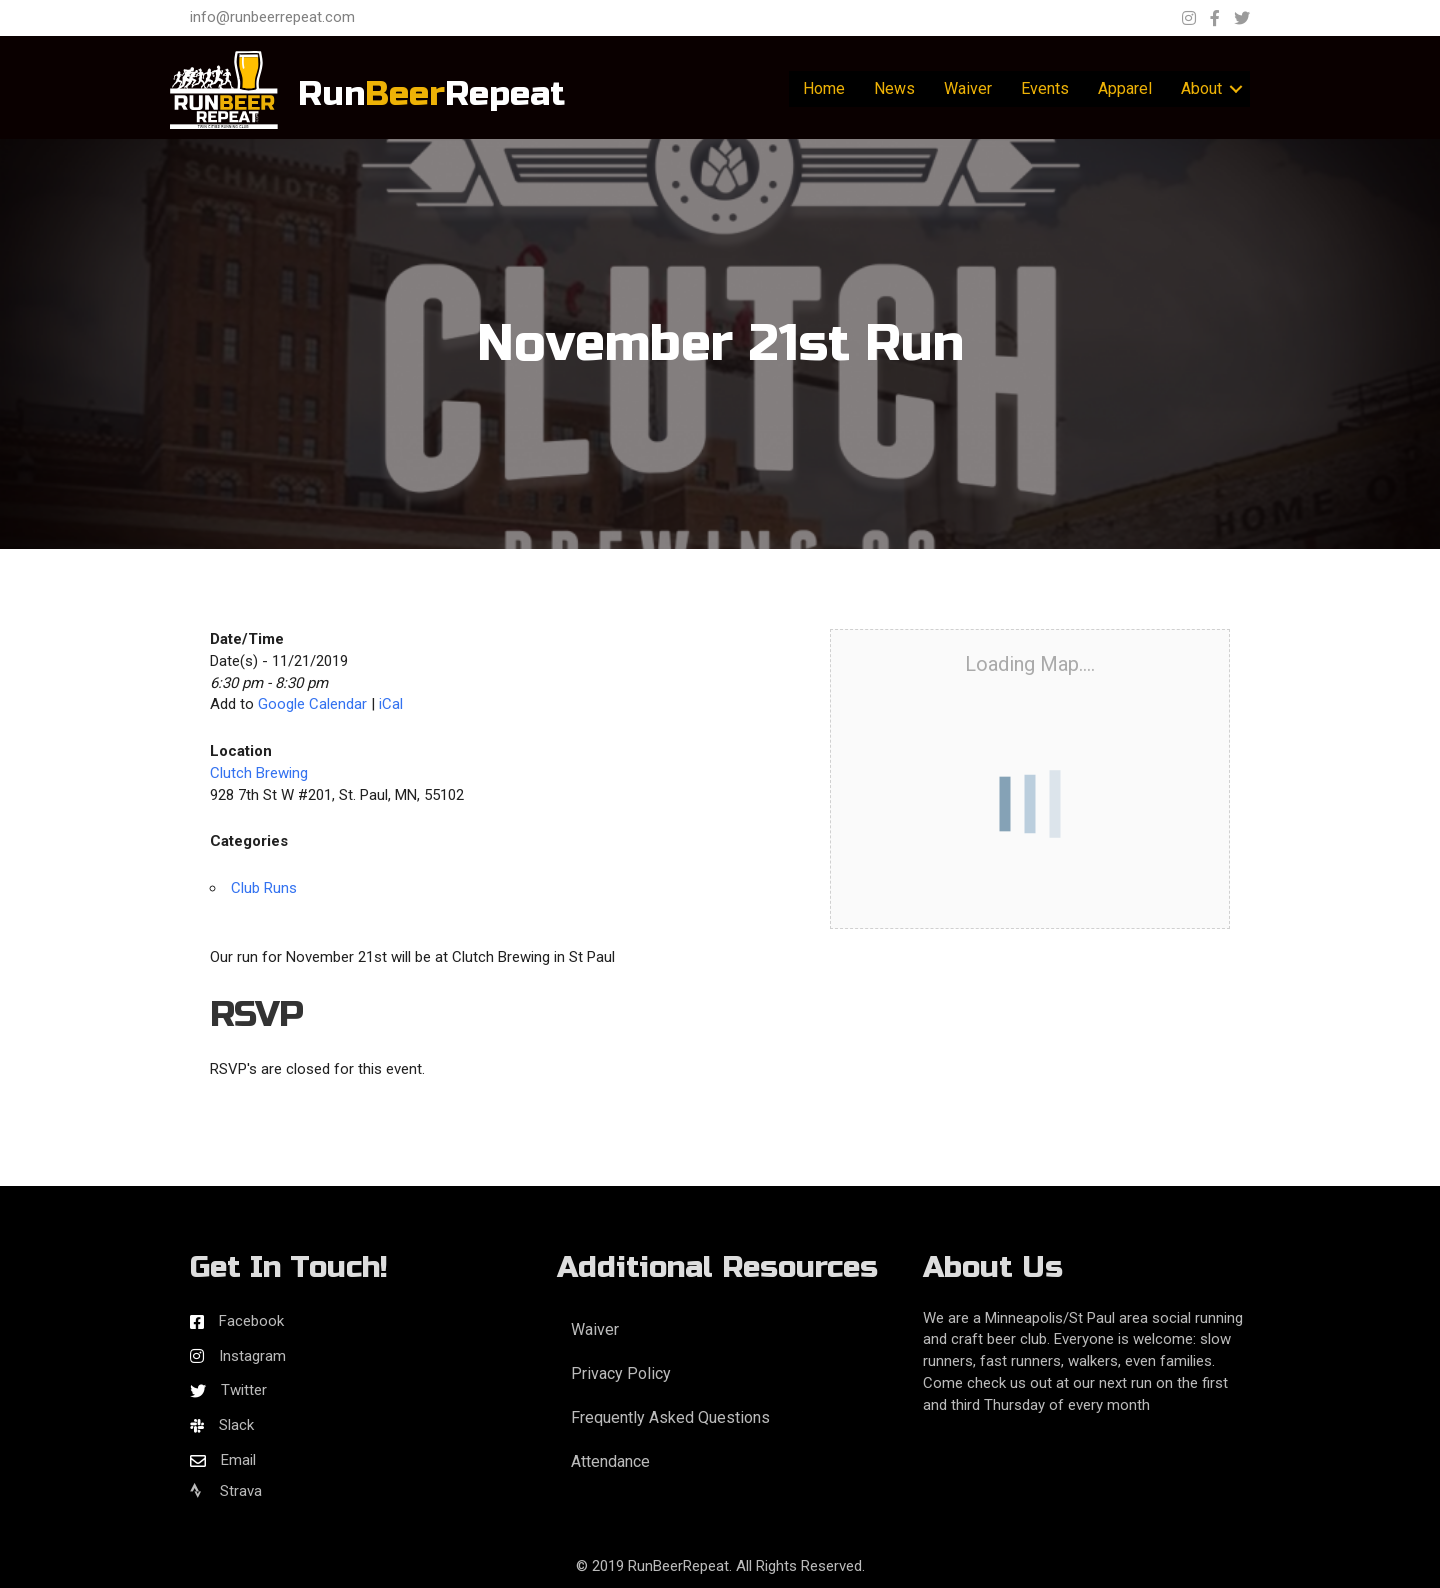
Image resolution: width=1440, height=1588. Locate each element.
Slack (236, 1425)
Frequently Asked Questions (670, 1417)
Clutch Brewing (259, 773)
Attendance (610, 1461)
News (894, 88)
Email (238, 1460)
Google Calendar (312, 704)
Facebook (251, 1321)
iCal (391, 704)
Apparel (1125, 88)
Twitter (244, 1390)
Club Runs (264, 888)
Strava (226, 1491)
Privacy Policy (621, 1373)
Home (824, 88)
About (1201, 88)
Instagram (252, 1356)
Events (1045, 88)
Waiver (968, 88)
